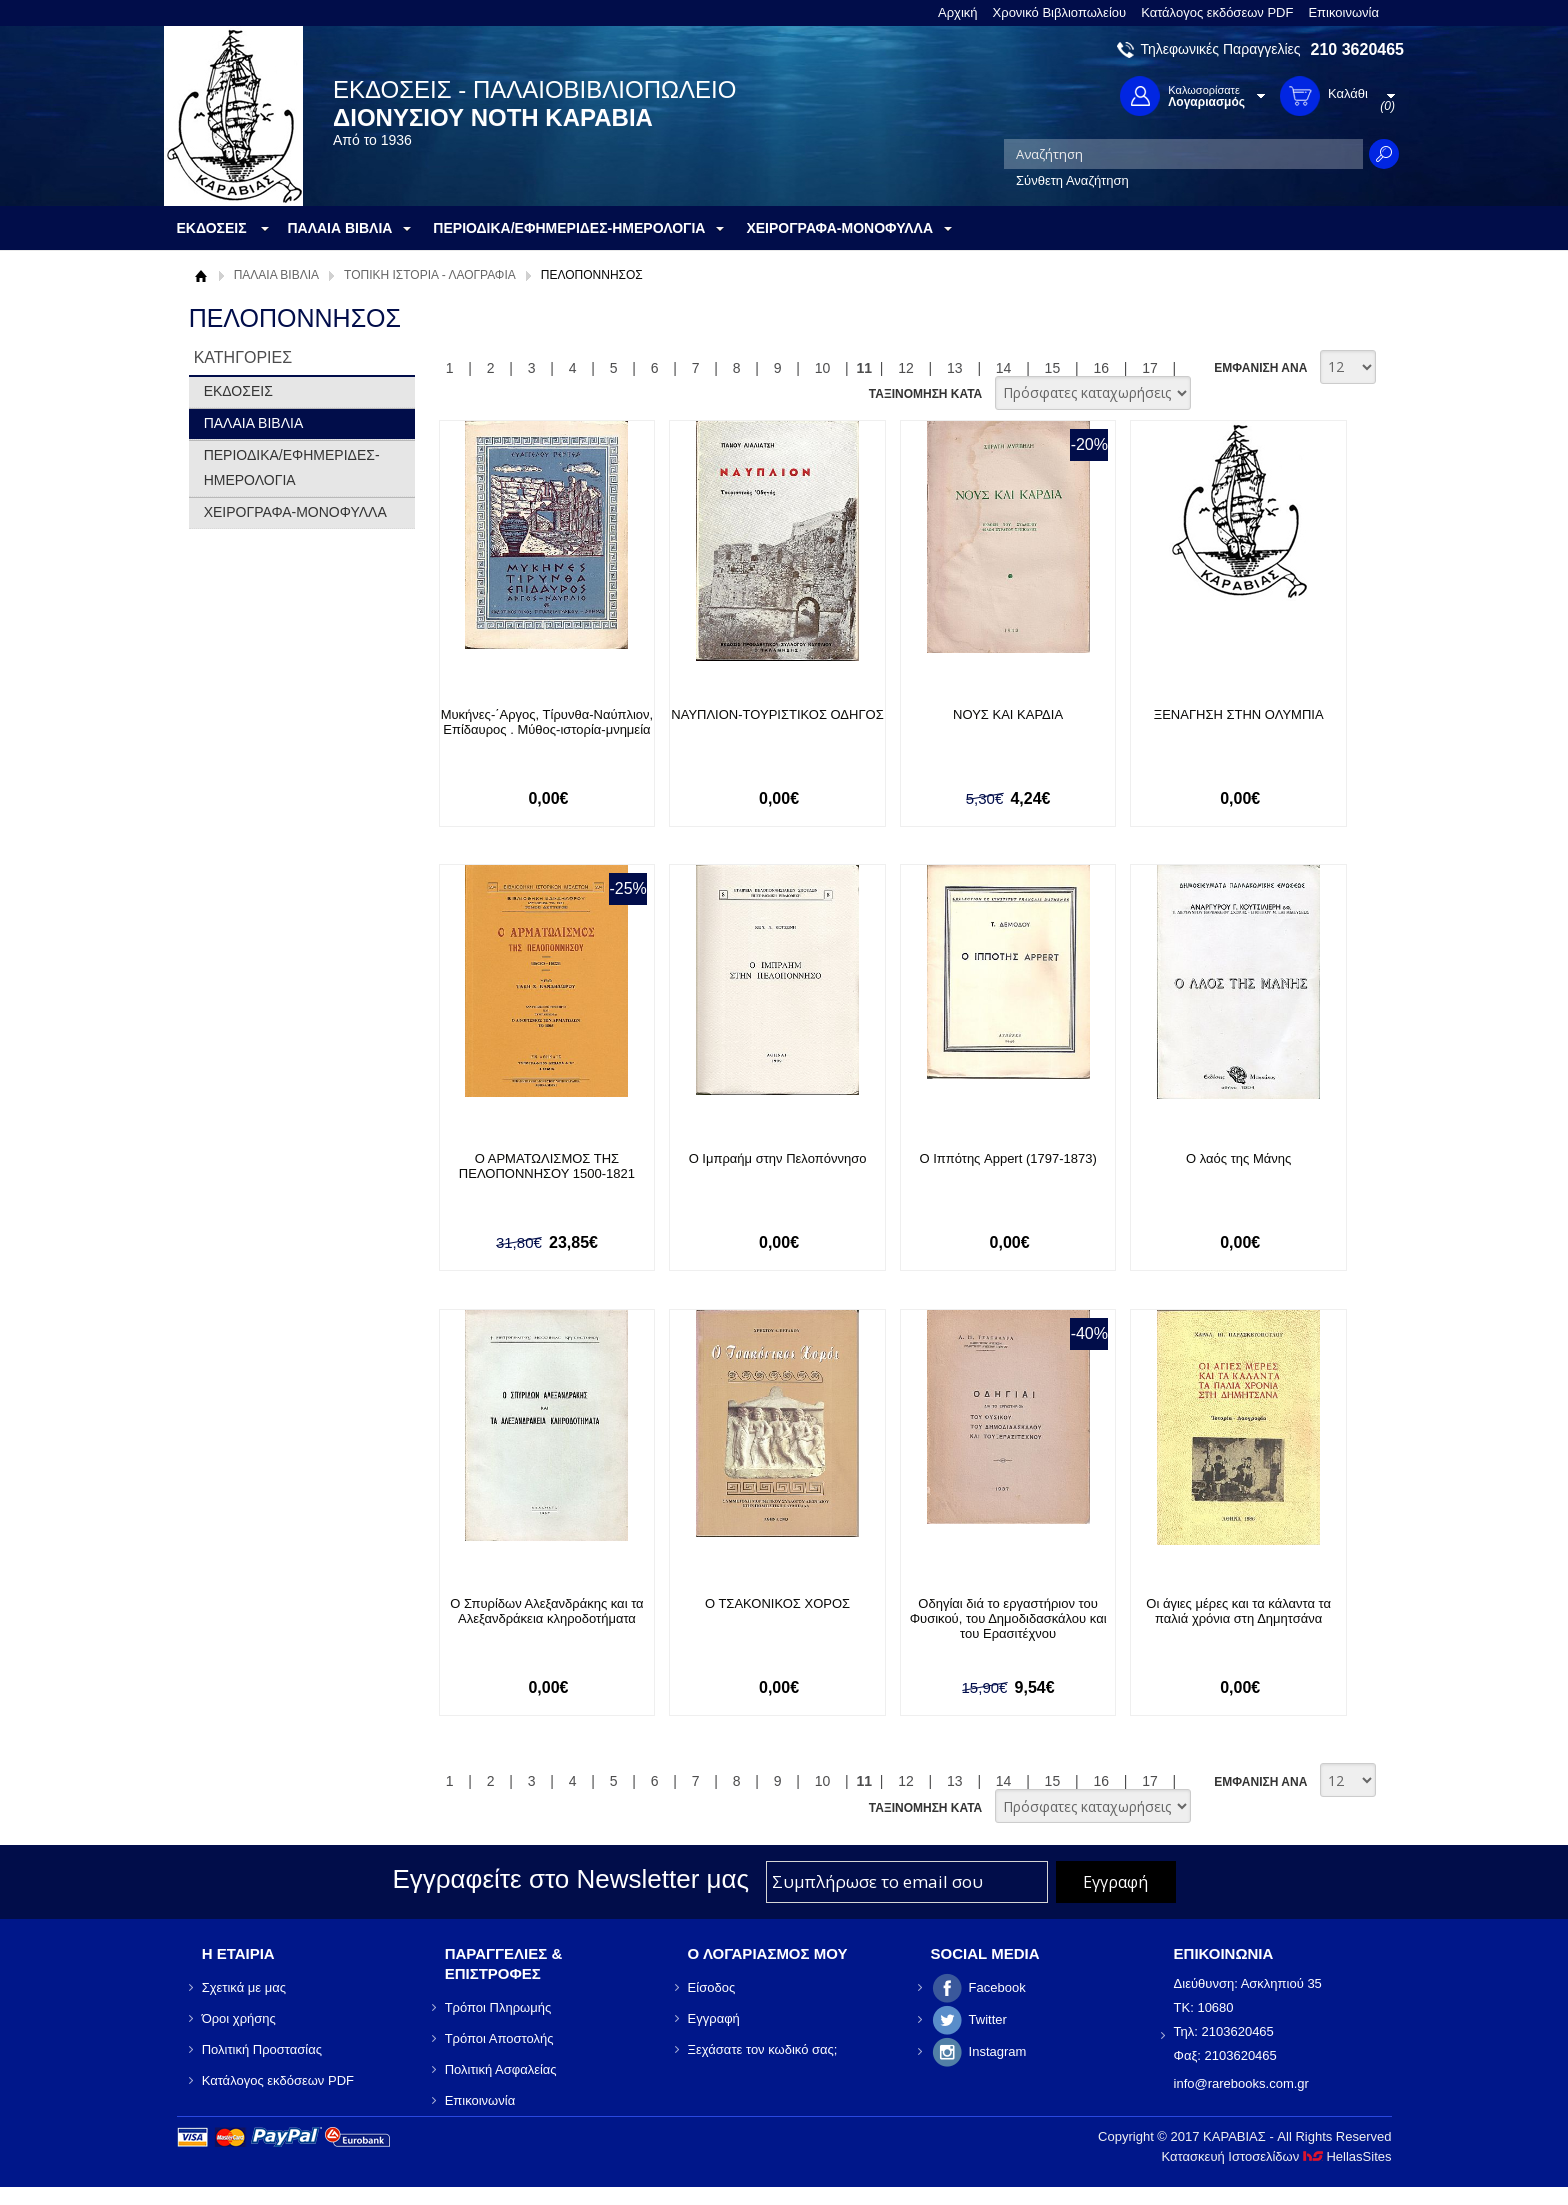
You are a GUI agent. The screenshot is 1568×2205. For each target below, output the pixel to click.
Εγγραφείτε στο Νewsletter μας (570, 1879)
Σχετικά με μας (244, 1987)
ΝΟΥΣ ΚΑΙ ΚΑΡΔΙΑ (1008, 714)
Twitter (988, 2019)
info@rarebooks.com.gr (1241, 2083)
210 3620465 (1357, 49)
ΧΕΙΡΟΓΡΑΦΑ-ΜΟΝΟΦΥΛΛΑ (295, 512)
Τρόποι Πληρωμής (498, 2007)
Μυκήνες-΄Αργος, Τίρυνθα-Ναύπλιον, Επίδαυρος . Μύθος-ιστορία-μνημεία (547, 722)
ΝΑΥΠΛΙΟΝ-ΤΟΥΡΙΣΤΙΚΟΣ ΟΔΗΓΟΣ (777, 714)
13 (955, 368)
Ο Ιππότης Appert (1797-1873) (1007, 1158)
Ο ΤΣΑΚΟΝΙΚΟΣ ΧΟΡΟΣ (777, 1603)
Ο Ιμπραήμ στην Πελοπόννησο (778, 1158)
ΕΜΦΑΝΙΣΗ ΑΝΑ (1260, 368)
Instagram (998, 2051)
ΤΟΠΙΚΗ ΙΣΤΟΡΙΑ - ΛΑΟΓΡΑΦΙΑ (430, 275)
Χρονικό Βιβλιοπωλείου (1060, 12)
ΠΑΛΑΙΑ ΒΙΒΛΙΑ (276, 275)
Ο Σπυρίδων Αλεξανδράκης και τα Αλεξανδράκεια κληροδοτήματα (546, 1611)
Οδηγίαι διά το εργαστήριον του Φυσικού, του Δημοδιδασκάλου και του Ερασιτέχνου (1008, 1618)
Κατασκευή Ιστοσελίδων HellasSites (1277, 2156)
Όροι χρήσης (239, 2018)
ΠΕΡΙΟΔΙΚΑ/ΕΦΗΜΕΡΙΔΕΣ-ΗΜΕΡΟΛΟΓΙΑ (292, 467)
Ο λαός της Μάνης (1238, 1158)
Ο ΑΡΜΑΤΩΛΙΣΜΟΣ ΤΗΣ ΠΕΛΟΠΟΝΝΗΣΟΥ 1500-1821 (547, 1166)
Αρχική (958, 12)
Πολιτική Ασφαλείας (501, 2069)
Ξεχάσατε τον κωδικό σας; (763, 2049)
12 (906, 368)
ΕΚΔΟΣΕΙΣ (238, 391)
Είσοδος (712, 1987)
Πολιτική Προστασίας (262, 2049)
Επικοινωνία (1343, 12)
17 (1150, 368)
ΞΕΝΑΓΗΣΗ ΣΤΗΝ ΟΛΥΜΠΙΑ (1239, 714)
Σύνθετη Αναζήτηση (1072, 180)
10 (823, 368)
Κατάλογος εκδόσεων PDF (1217, 12)
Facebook (997, 1987)
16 (1101, 368)
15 (1053, 368)
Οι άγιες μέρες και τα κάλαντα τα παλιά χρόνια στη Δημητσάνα (1238, 1611)
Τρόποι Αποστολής (499, 2038)
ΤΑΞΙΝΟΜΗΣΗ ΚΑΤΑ (925, 394)
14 (1004, 368)
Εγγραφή (714, 2018)
